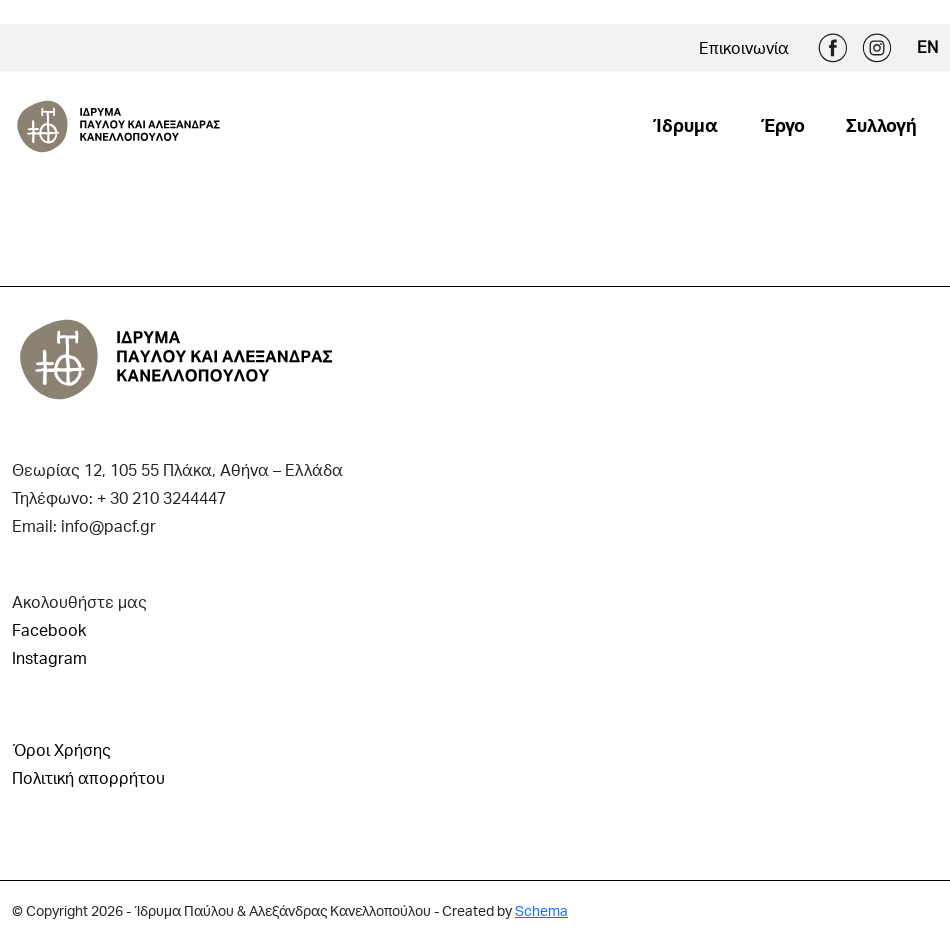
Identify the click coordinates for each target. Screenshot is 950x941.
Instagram (877, 48)
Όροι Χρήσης (61, 749)
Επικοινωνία (744, 47)
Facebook (833, 48)
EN (927, 46)
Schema (541, 910)
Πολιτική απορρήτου (88, 777)
